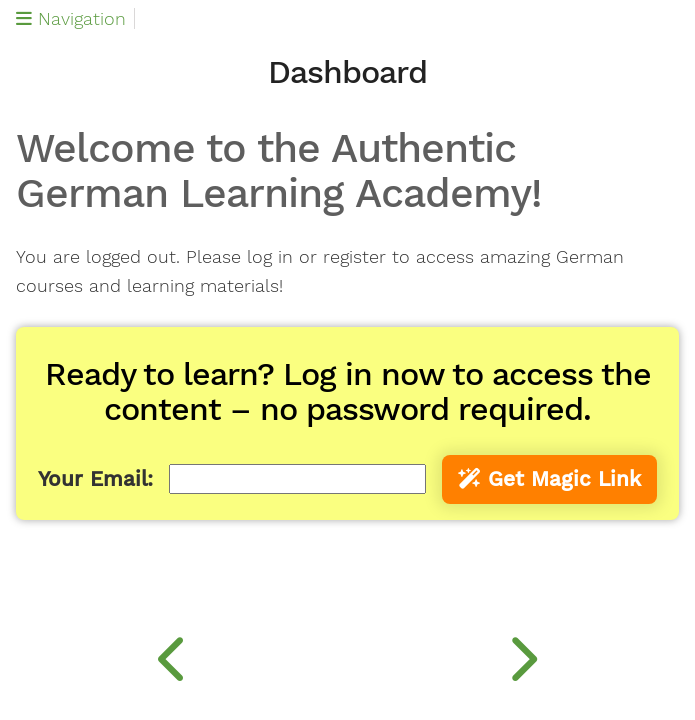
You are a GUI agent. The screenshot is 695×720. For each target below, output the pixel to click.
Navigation (71, 18)
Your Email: (95, 479)
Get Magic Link (549, 479)
